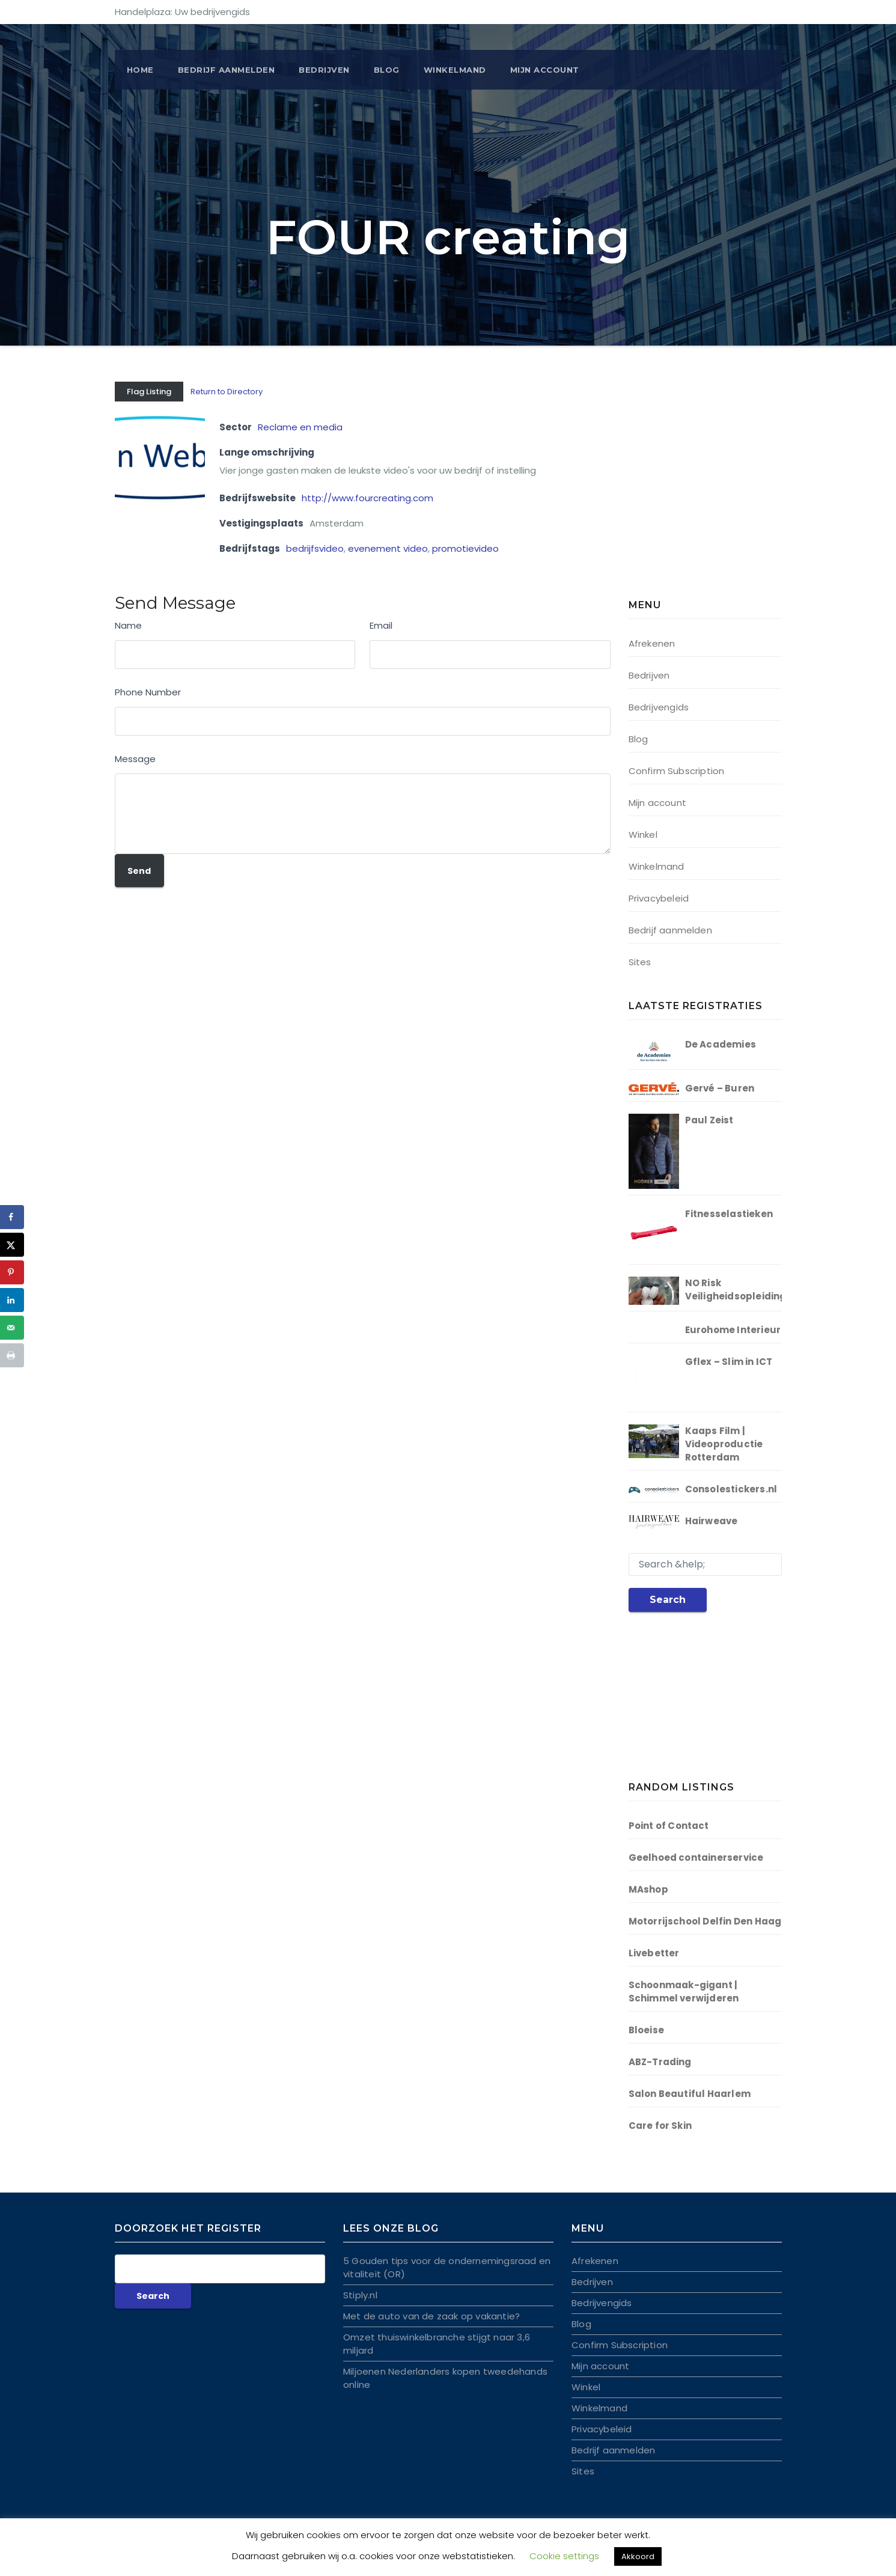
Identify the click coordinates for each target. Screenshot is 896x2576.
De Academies (720, 1044)
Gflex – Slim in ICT (729, 1361)
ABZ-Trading (660, 2062)
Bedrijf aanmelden (670, 930)
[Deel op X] (12, 1245)
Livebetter (654, 1953)
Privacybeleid (659, 898)
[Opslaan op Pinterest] (12, 1272)
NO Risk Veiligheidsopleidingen (742, 1289)
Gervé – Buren (720, 1088)
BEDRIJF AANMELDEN (226, 70)
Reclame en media (300, 427)
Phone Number (148, 692)
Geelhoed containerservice (696, 1857)
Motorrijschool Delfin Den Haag (705, 1921)
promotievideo (465, 548)
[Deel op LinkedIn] (12, 1300)
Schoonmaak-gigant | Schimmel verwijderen (684, 1991)
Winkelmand (455, 70)
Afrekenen (652, 643)
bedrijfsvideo (315, 548)
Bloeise (646, 2030)
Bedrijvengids (659, 707)
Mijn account (544, 70)
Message (135, 758)
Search (668, 1599)
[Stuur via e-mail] (12, 1328)
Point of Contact (669, 1825)
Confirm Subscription (677, 771)
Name (128, 625)
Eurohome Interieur (733, 1329)
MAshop (648, 1889)
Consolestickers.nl (731, 1489)
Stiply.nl (360, 2295)
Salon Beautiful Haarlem (690, 2093)
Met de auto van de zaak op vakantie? (431, 2316)
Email (381, 625)
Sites (640, 962)
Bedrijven (324, 70)
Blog (387, 70)
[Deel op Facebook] (12, 1217)
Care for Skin (660, 2125)
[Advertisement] (704, 493)
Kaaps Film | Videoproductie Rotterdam (724, 1443)
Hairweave (711, 1521)
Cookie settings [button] (564, 2556)
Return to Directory (226, 391)
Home (140, 70)
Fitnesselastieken (729, 1213)
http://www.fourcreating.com (367, 498)
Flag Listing (149, 391)
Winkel (643, 834)
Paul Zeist (709, 1120)
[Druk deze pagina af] (12, 1355)
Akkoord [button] (637, 2556)
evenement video (388, 548)
